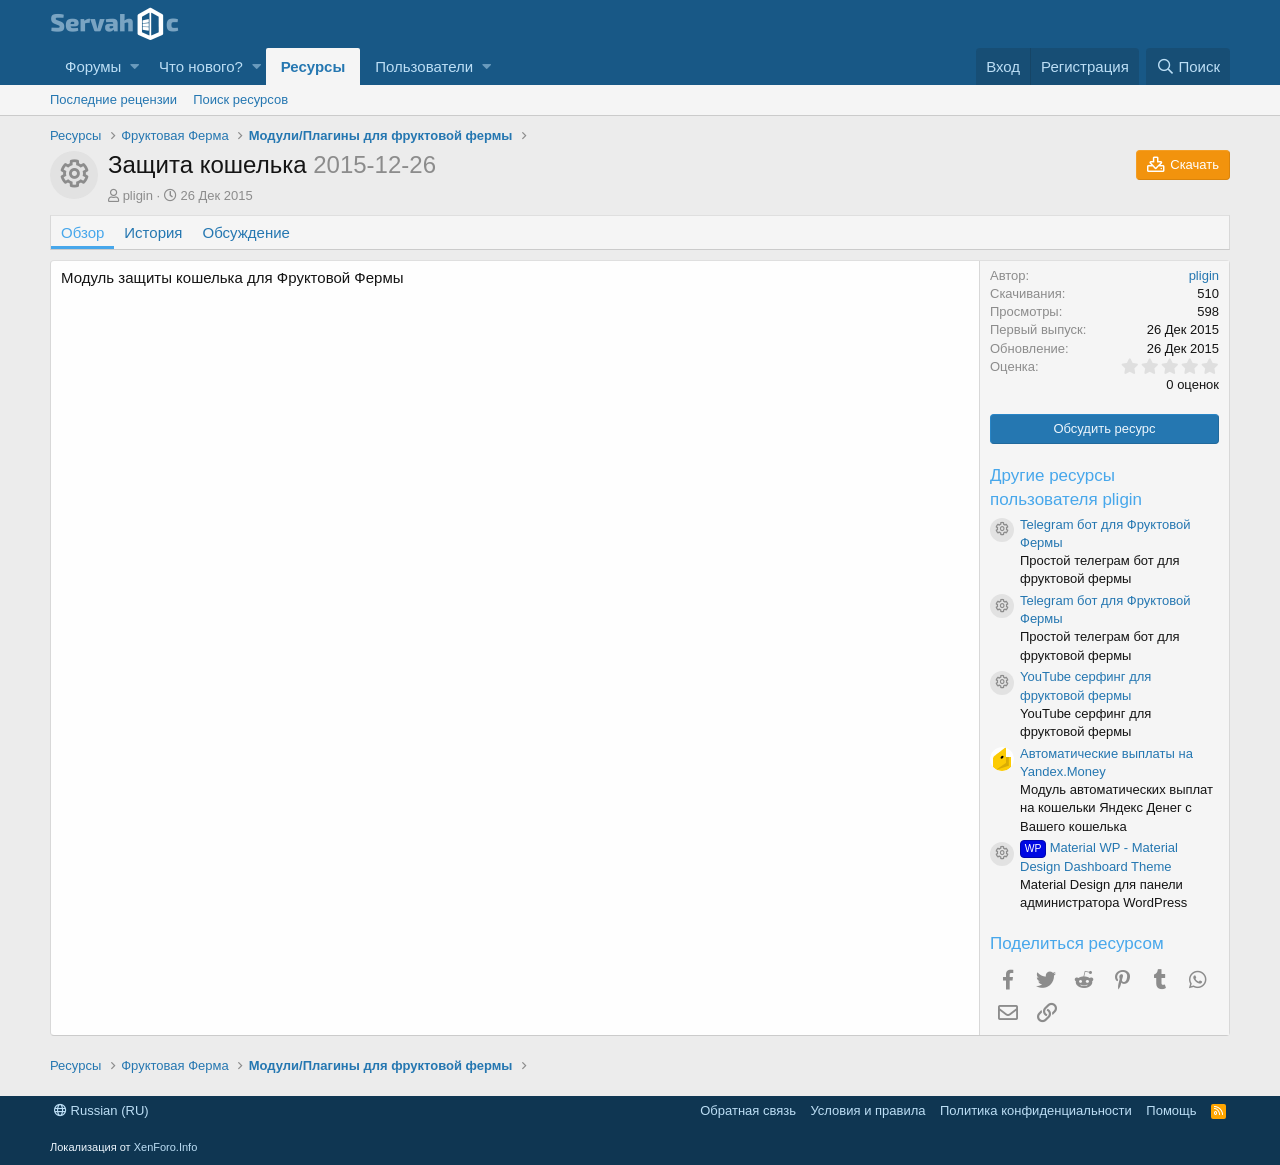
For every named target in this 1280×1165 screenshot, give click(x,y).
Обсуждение (246, 232)
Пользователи (424, 66)
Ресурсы (313, 66)
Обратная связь (748, 1110)
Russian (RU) (101, 1110)
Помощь (1171, 1110)
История (153, 232)
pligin (138, 195)
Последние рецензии (113, 99)
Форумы (93, 66)
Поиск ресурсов (240, 99)
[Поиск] (1188, 66)
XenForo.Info (166, 1147)
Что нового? (201, 66)
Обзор (82, 232)
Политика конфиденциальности (1036, 1110)
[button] (134, 66)
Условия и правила (867, 1110)
